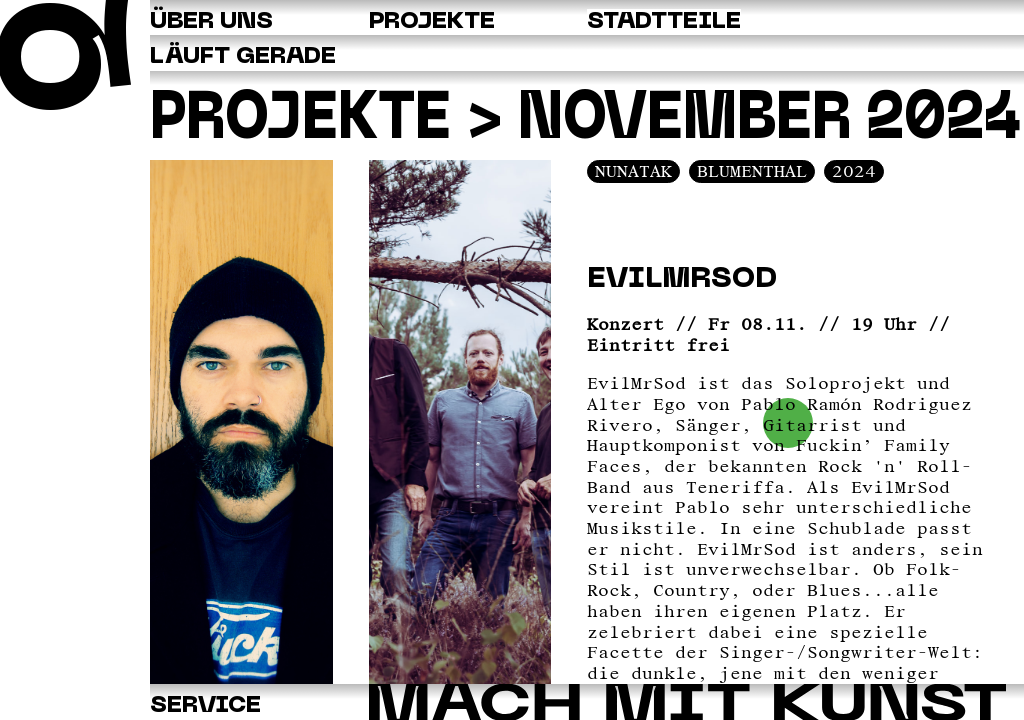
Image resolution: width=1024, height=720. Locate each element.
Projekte (300, 121)
